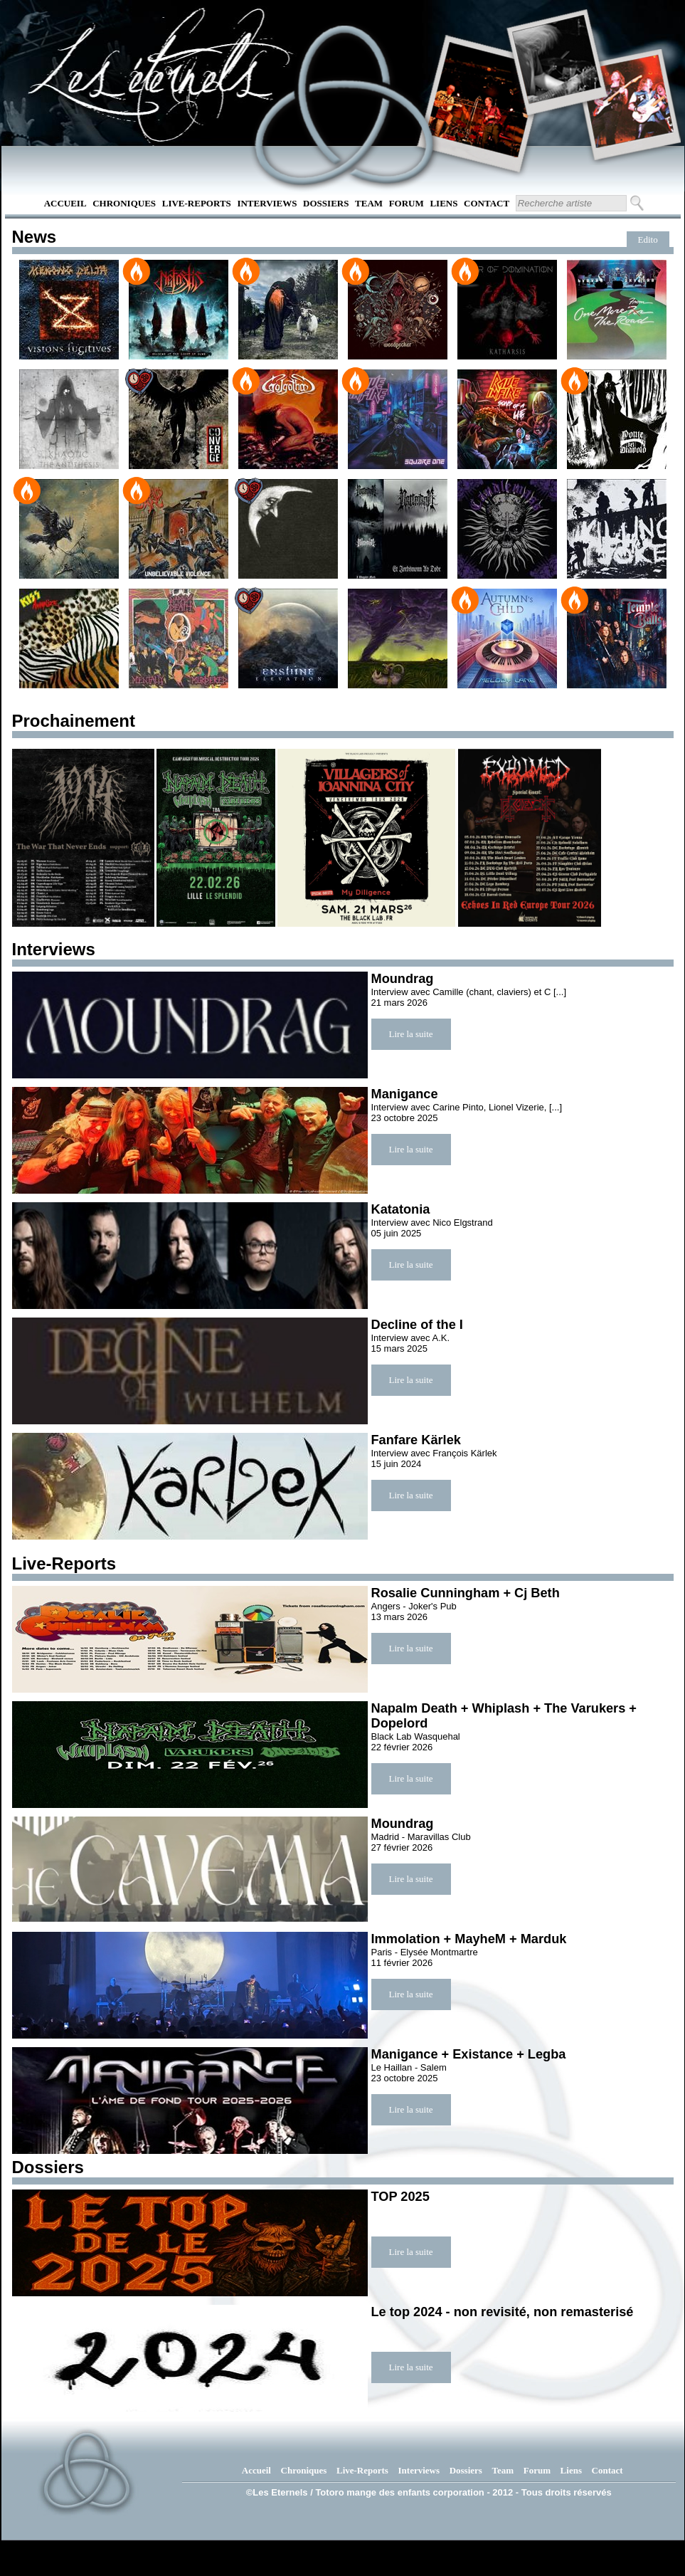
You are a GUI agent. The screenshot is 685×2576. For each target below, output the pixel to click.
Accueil (65, 203)
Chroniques (124, 203)
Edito (648, 239)
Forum (406, 203)
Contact (486, 203)
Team (369, 203)
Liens (443, 203)
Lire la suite (411, 1034)
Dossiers (326, 203)
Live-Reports (196, 203)
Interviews (267, 203)
